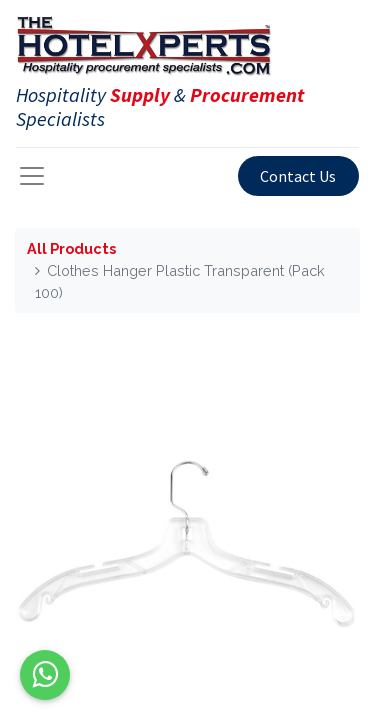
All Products (71, 248)
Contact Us (298, 176)
